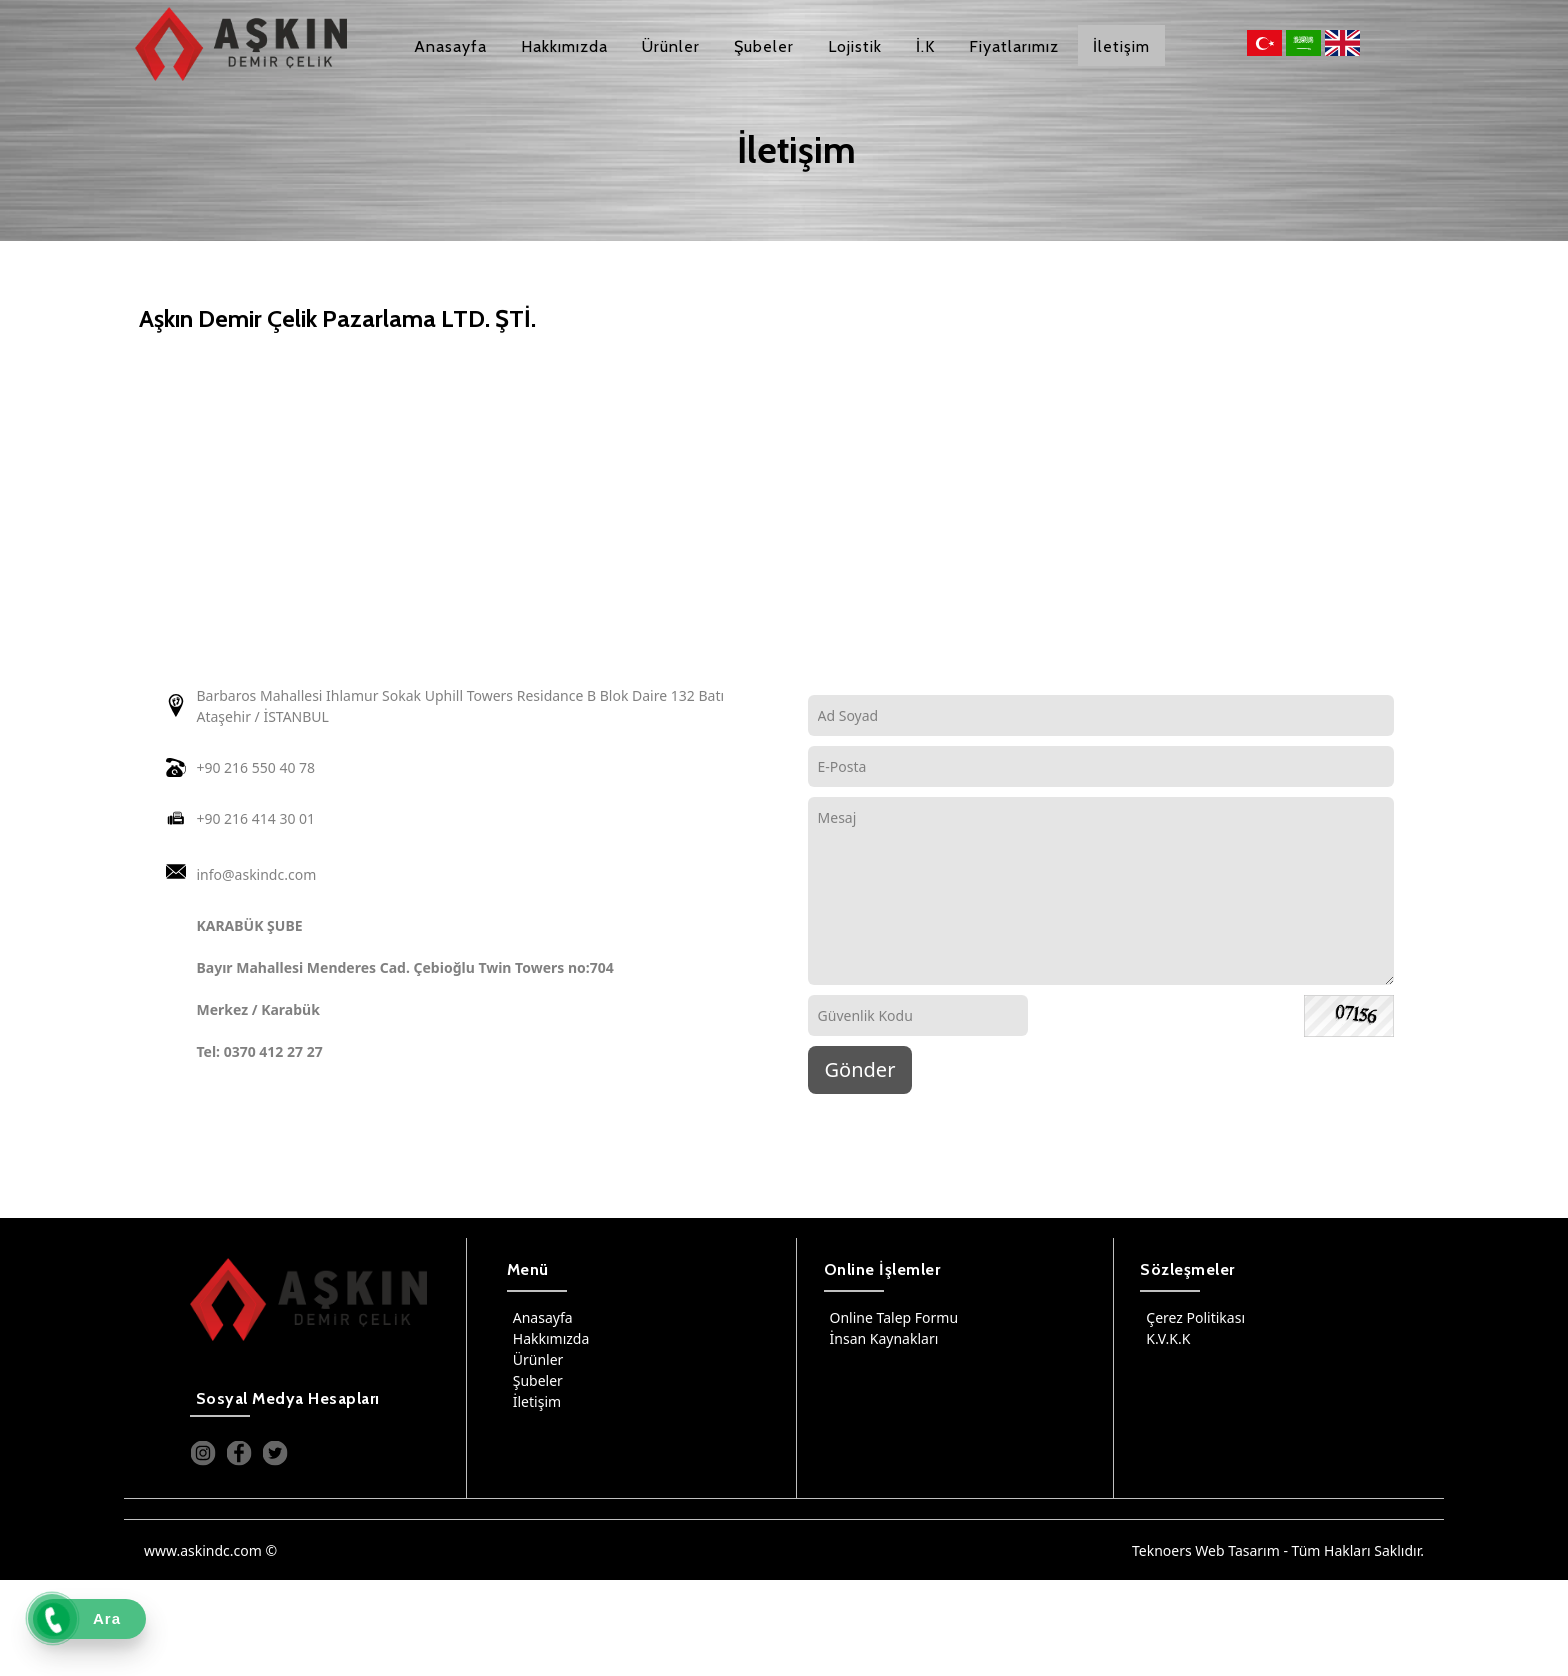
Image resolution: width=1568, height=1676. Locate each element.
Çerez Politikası (1192, 1317)
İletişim (534, 1401)
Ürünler (535, 1359)
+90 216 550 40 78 (255, 767)
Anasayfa (540, 1317)
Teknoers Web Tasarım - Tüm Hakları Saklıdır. (1278, 1550)
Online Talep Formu (891, 1317)
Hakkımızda (548, 1338)
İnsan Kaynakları (881, 1338)
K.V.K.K (1165, 1338)
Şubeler (535, 1380)
